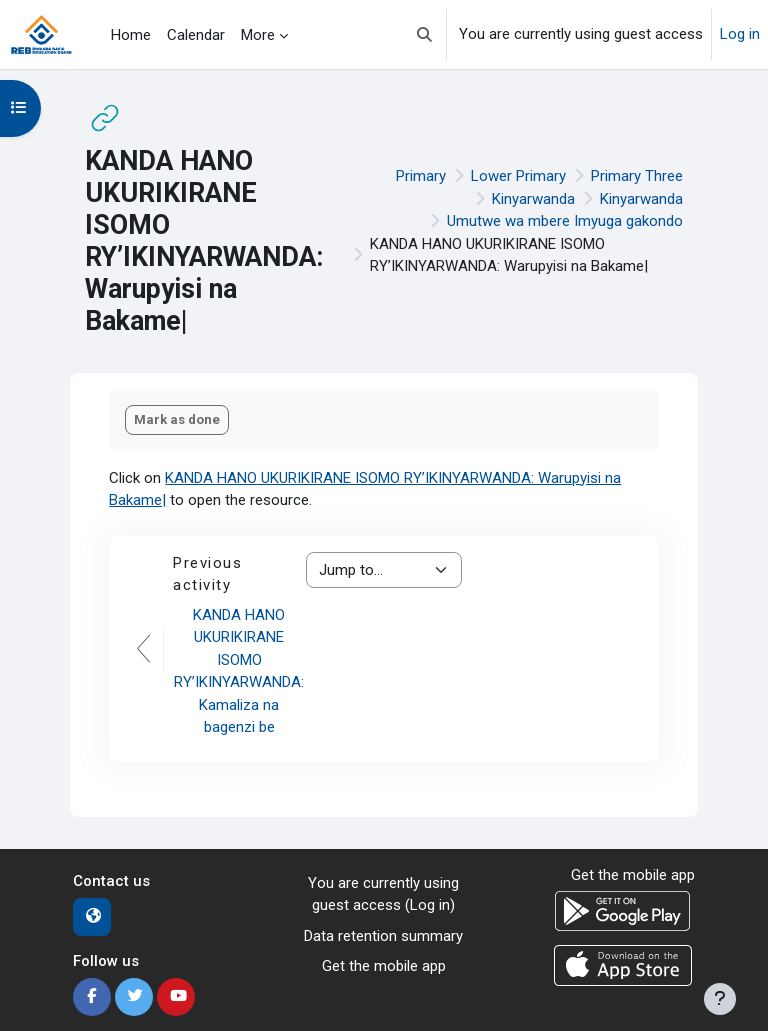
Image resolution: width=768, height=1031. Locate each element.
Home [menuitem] (131, 35)
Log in (740, 34)
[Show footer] (720, 999)
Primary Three (637, 176)
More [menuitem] (258, 35)
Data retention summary (383, 936)
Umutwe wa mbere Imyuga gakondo (565, 221)
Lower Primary (518, 176)
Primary (421, 176)
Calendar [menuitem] (196, 35)
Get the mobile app (384, 966)
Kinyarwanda (533, 199)
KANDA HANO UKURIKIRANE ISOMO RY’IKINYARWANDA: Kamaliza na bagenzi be (239, 671)
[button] (424, 34)
